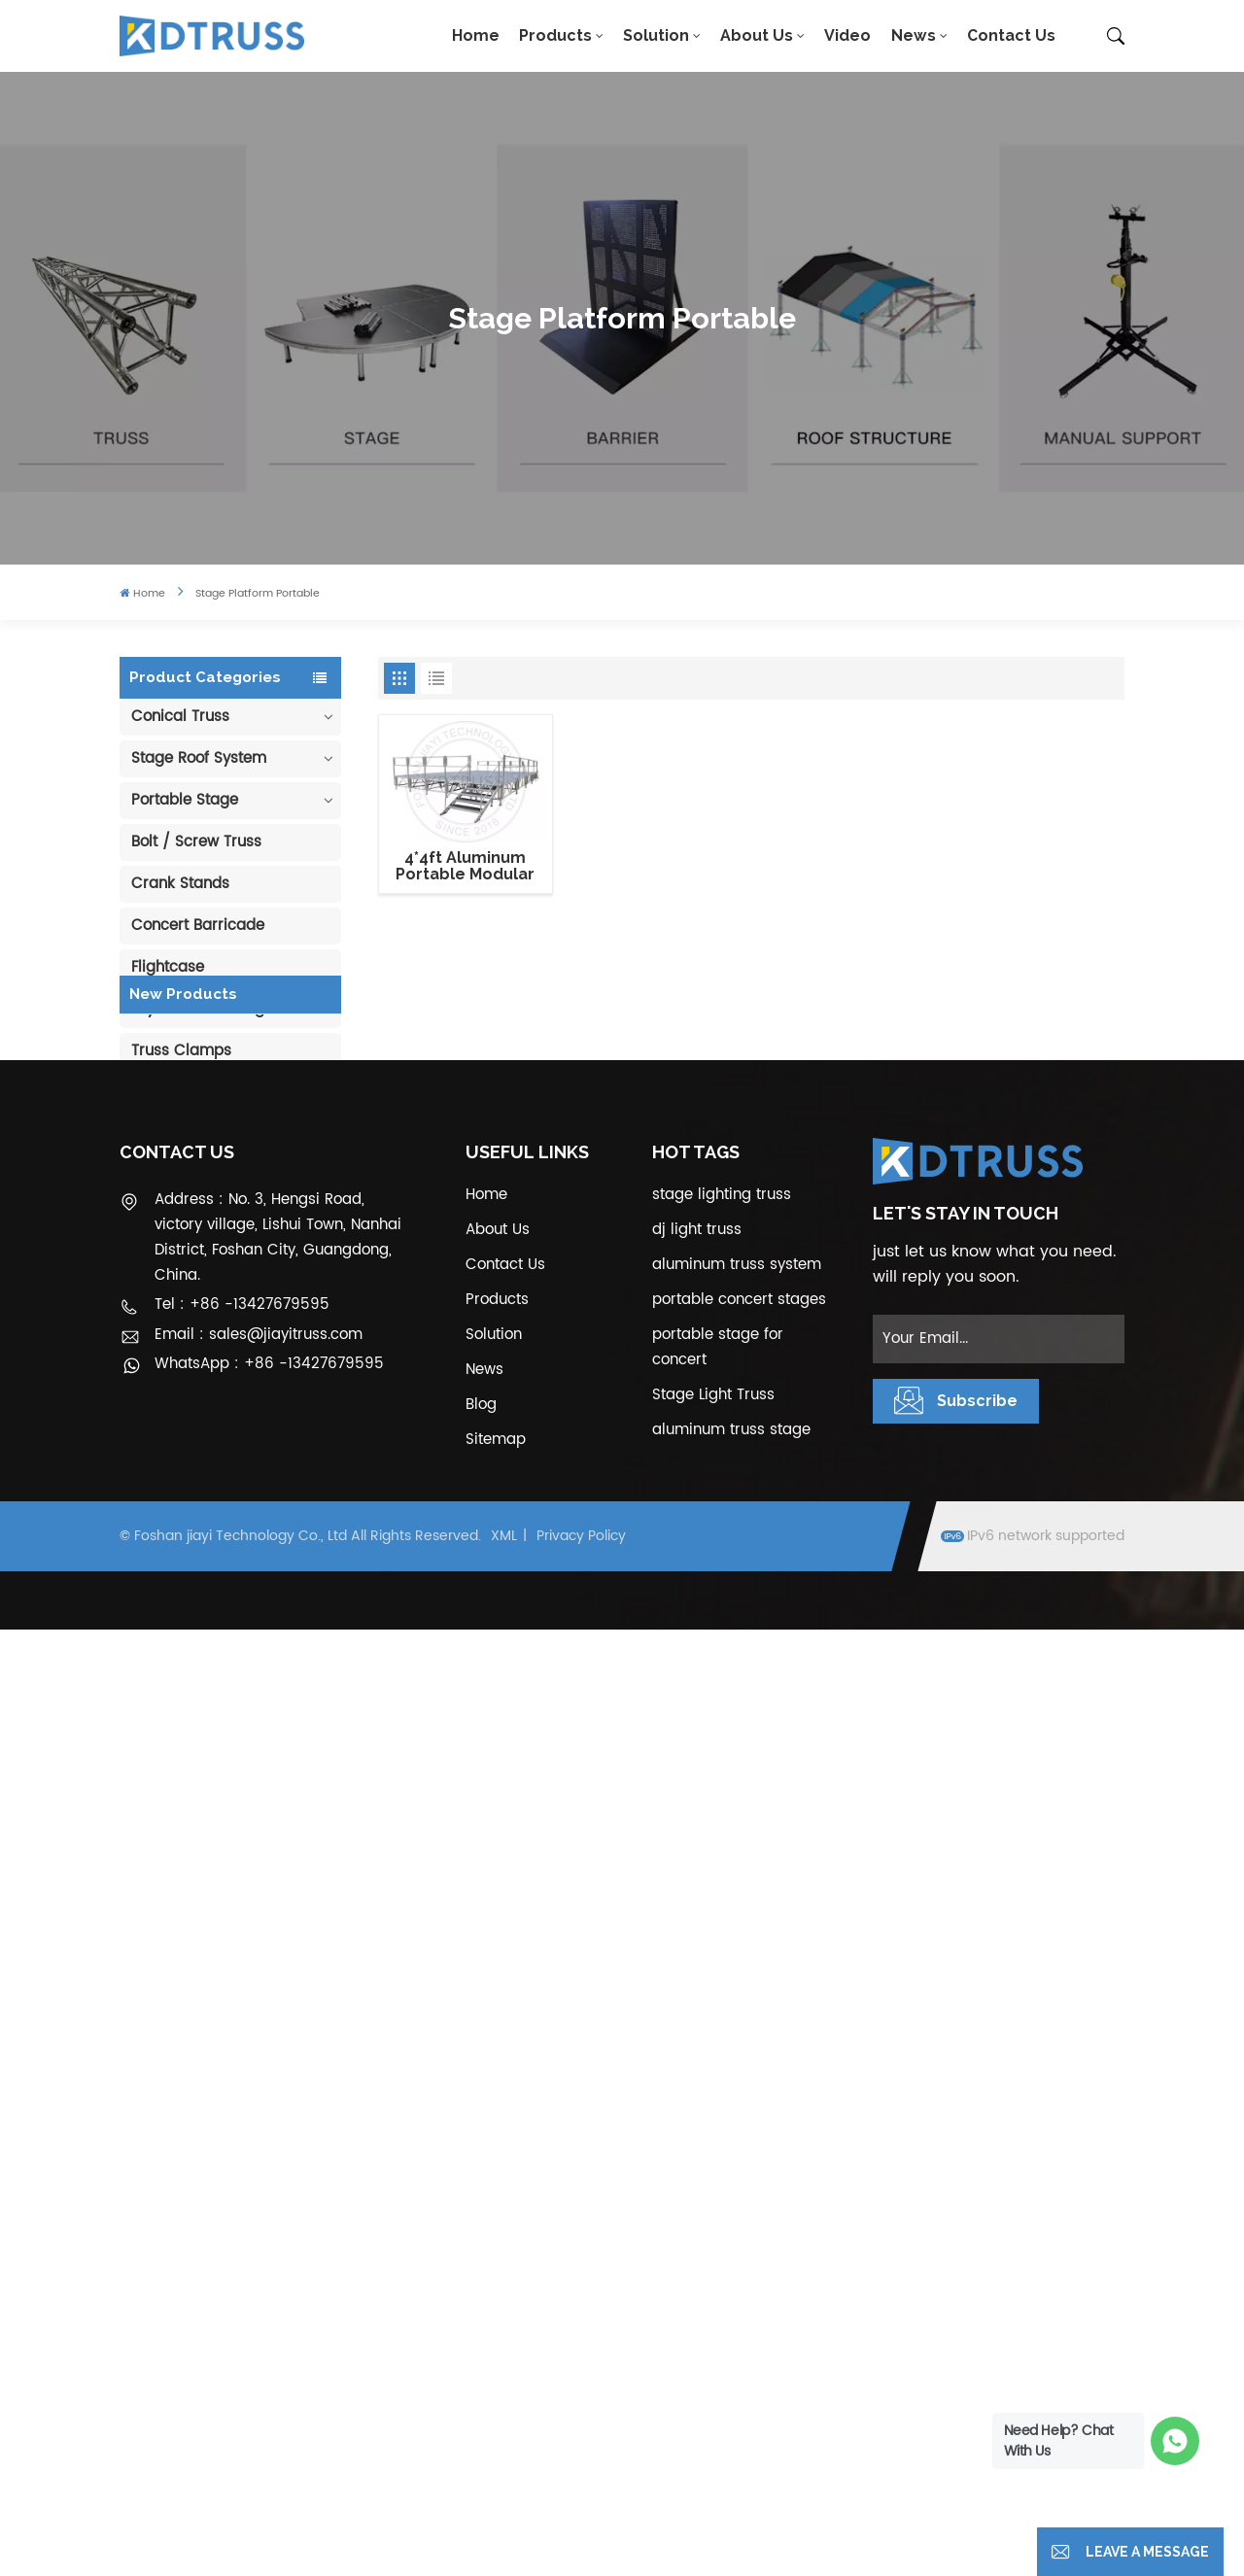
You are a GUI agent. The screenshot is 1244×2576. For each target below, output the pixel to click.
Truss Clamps (181, 1051)
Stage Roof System (198, 758)
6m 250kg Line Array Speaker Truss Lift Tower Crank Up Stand (250, 1800)
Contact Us (1011, 35)
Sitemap (496, 2386)
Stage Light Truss (713, 2341)
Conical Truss (180, 716)
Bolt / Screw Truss (196, 842)
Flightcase (167, 967)
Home (476, 35)
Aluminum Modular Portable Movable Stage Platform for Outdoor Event (249, 1619)
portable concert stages (739, 2246)
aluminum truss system (736, 2211)
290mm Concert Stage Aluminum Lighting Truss (253, 1347)
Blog (481, 2351)
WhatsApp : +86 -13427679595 (269, 2311)
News (913, 35)
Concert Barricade (197, 925)
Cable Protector (188, 1134)
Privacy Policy (581, 2483)
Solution (656, 35)
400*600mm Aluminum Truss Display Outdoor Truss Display (248, 1438)
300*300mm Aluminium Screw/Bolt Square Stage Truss (244, 1891)
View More (249, 1293)
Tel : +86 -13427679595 (242, 2251)
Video (847, 35)
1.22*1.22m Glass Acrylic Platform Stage (249, 1710)
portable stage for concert (717, 2293)
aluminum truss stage (731, 2376)
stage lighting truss (721, 2141)
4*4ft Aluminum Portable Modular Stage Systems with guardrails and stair (465, 866)
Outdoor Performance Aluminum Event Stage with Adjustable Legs (252, 1528)
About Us (756, 35)
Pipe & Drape (178, 1093)
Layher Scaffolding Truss (219, 1009)
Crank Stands (180, 884)
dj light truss (697, 2176)
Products (555, 35)
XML (504, 2483)
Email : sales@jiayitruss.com (259, 2281)
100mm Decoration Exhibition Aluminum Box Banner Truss (251, 1257)
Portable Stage (184, 800)
